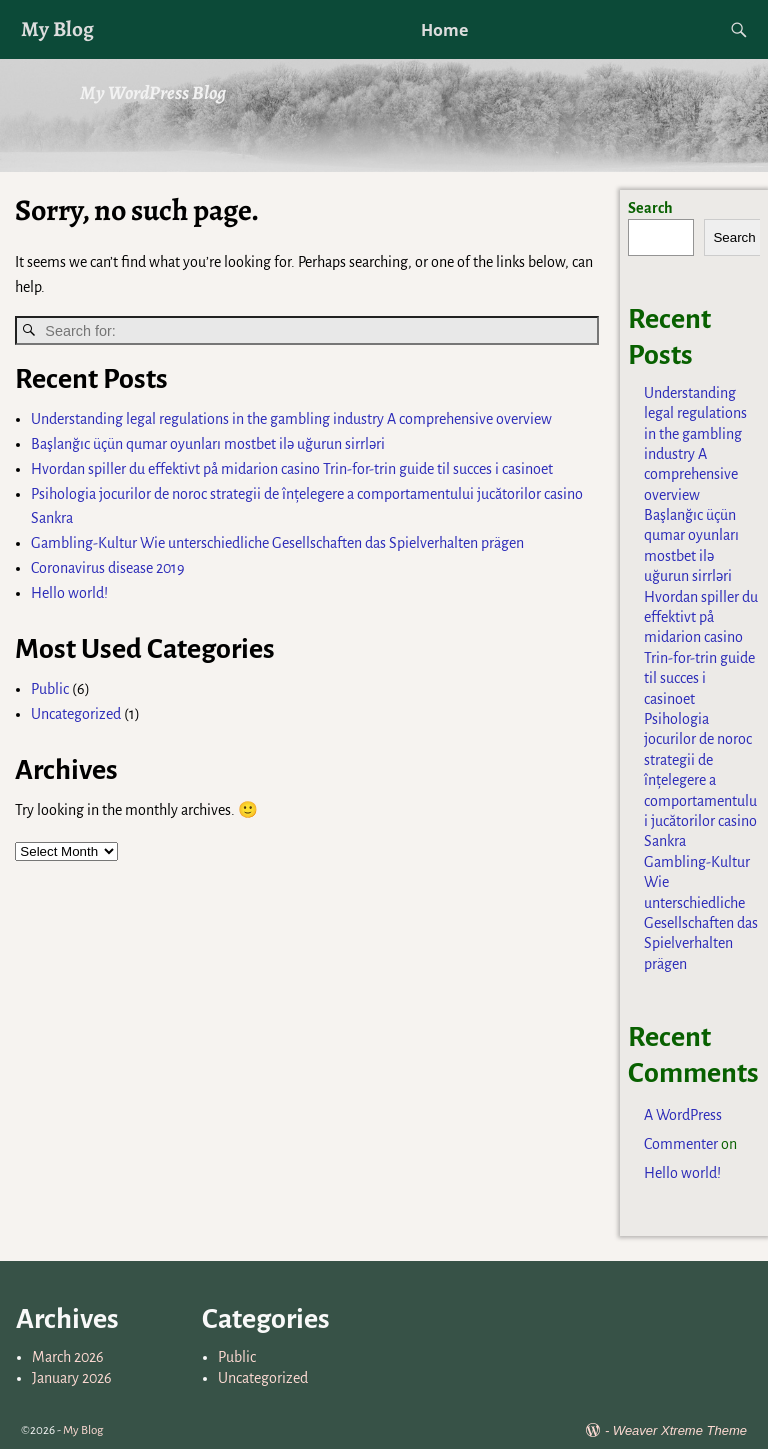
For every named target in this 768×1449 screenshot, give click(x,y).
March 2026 (68, 1357)
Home (444, 30)
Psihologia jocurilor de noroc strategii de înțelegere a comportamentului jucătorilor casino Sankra (700, 780)
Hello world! (69, 593)
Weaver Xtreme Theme (680, 1430)
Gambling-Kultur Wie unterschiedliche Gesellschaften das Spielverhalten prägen (277, 543)
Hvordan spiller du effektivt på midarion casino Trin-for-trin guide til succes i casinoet (292, 469)
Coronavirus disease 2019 (108, 568)
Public (50, 689)
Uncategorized (76, 714)
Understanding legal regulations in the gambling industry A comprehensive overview (291, 419)
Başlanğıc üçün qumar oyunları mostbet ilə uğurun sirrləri (208, 444)
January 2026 (72, 1378)
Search (650, 208)
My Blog (57, 28)
